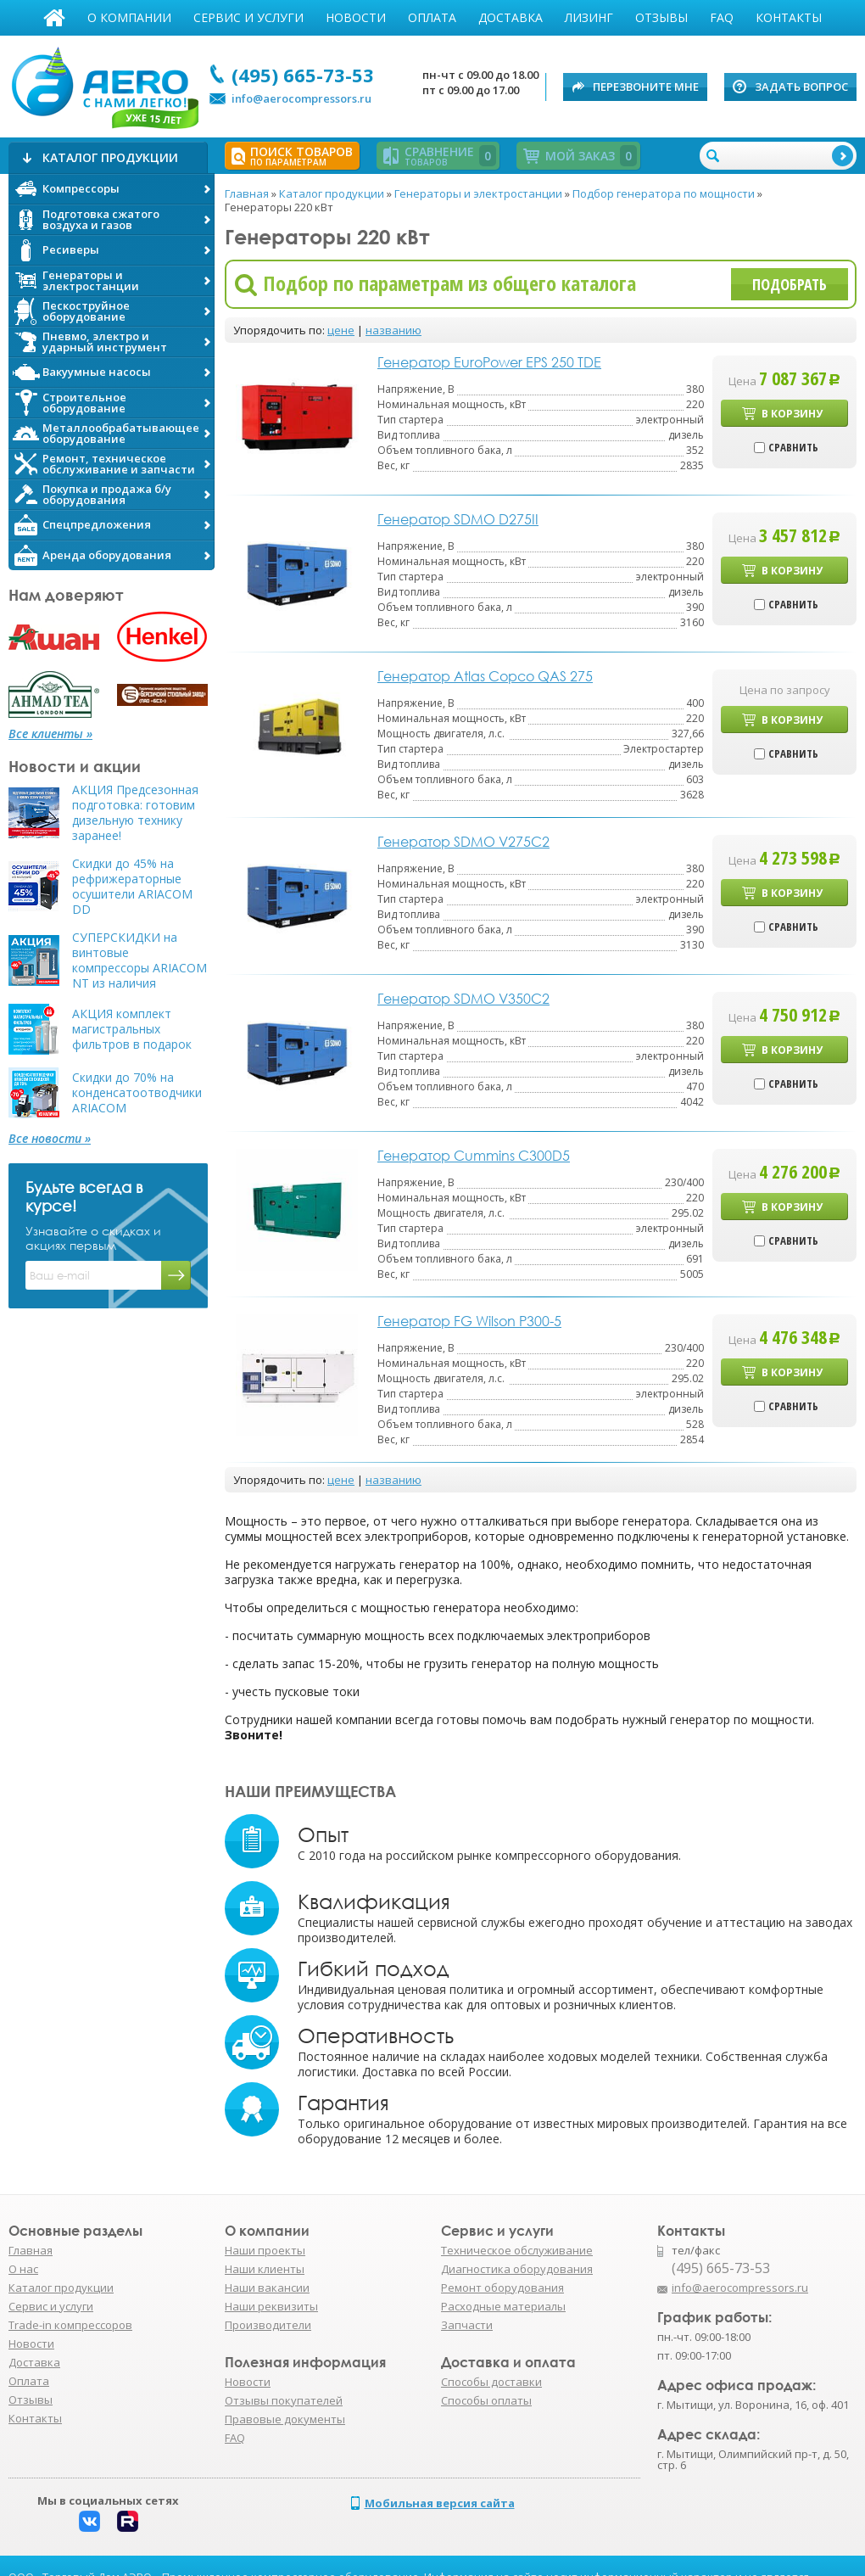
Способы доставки (491, 2381)
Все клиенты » (50, 734)
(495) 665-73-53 (303, 74)
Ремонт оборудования (502, 2287)
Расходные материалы (503, 2306)
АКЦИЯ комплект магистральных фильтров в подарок (132, 1029)
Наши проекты (265, 2250)
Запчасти (467, 2324)
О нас (23, 2268)
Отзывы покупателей (284, 2400)
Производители (268, 2324)
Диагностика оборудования (517, 2268)
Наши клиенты (264, 2268)
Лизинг (589, 17)
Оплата (432, 17)
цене (340, 330)
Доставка (510, 17)
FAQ (722, 17)
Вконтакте (89, 2521)
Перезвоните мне (646, 86)
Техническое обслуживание (517, 2250)
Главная (54, 18)
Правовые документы (285, 2419)
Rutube (127, 2521)
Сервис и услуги (248, 17)
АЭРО (103, 83)
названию (393, 330)
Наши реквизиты (271, 2306)
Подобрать (789, 284)
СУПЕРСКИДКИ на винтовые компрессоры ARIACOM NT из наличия (139, 960)
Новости (356, 17)
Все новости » (49, 1138)
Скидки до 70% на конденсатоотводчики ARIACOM (137, 1093)
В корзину (792, 413)
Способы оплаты (486, 2400)
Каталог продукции (61, 2287)
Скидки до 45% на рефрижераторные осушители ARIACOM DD (132, 886)
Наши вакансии (267, 2287)
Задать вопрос (801, 86)
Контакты (789, 17)
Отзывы (661, 17)
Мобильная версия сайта (440, 2503)
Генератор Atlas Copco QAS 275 (485, 676)
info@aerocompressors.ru (301, 98)
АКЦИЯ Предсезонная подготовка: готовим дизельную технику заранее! (135, 812)
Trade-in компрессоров (70, 2324)
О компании (129, 17)
